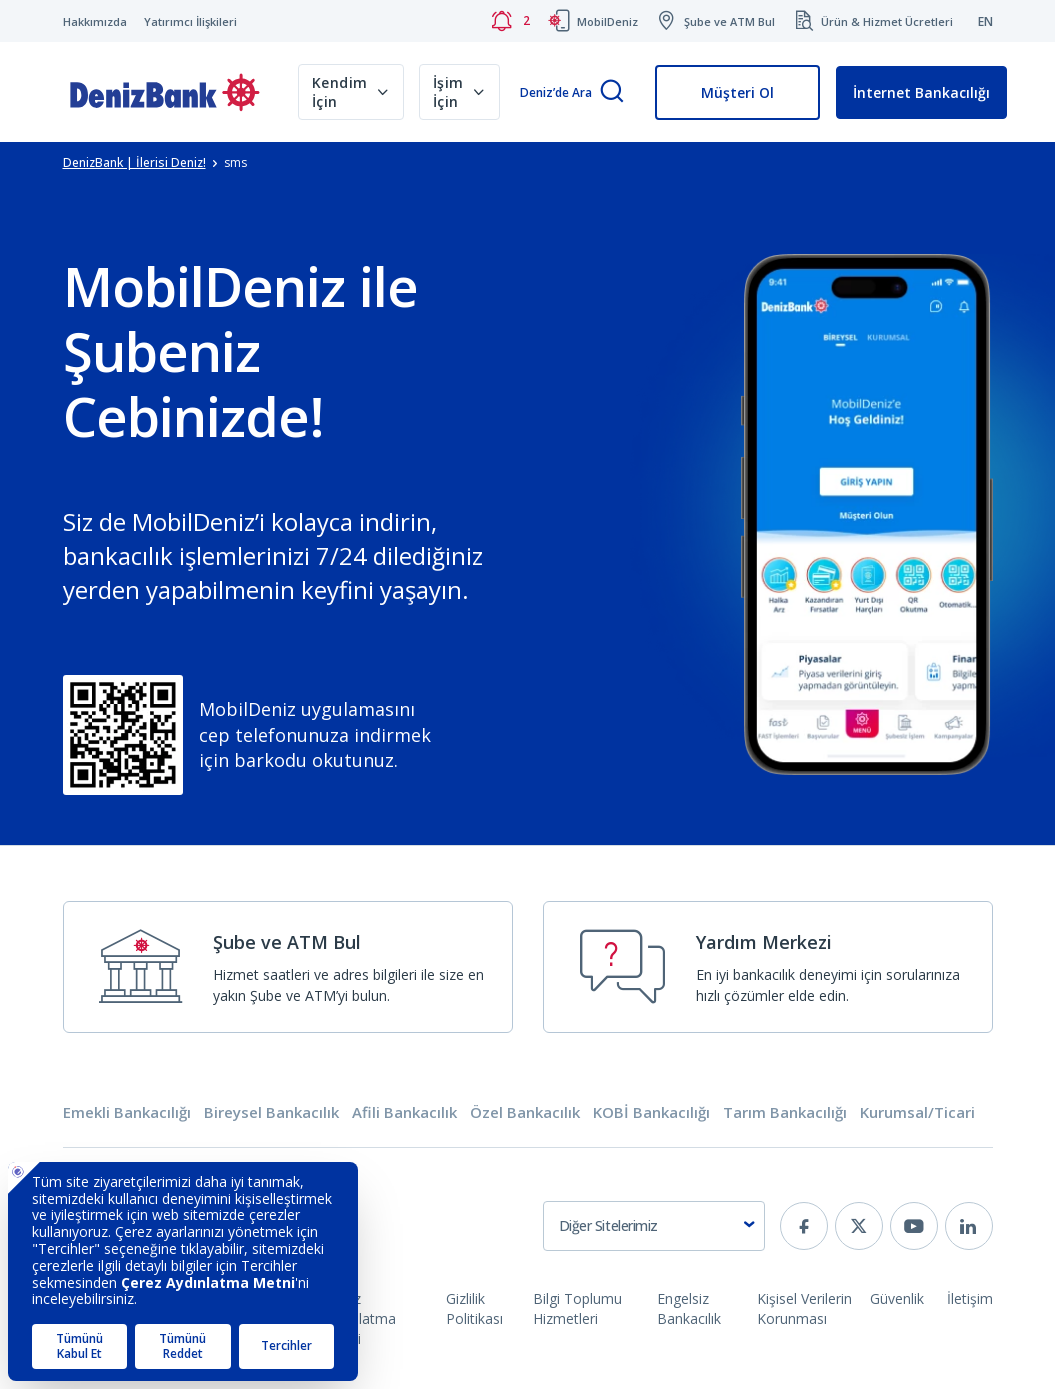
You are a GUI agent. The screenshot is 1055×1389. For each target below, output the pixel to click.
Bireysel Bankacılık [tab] (271, 1112)
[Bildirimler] (510, 21)
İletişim (970, 1298)
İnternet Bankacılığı (921, 92)
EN (985, 21)
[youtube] (914, 1226)
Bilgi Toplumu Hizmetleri (577, 1308)
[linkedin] (969, 1226)
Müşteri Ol (737, 92)
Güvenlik (897, 1298)
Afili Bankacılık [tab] (404, 1112)
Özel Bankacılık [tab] (525, 1112)
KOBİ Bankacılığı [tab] (651, 1112)
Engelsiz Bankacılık (689, 1308)
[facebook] (804, 1226)
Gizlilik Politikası (474, 1308)
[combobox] (654, 1226)
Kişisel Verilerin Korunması (804, 1308)
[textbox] (654, 1226)
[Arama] (612, 92)
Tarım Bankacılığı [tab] (785, 1112)
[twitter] (859, 1226)
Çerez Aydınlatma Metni (360, 1318)
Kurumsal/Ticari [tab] (917, 1112)
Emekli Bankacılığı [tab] (127, 1112)
